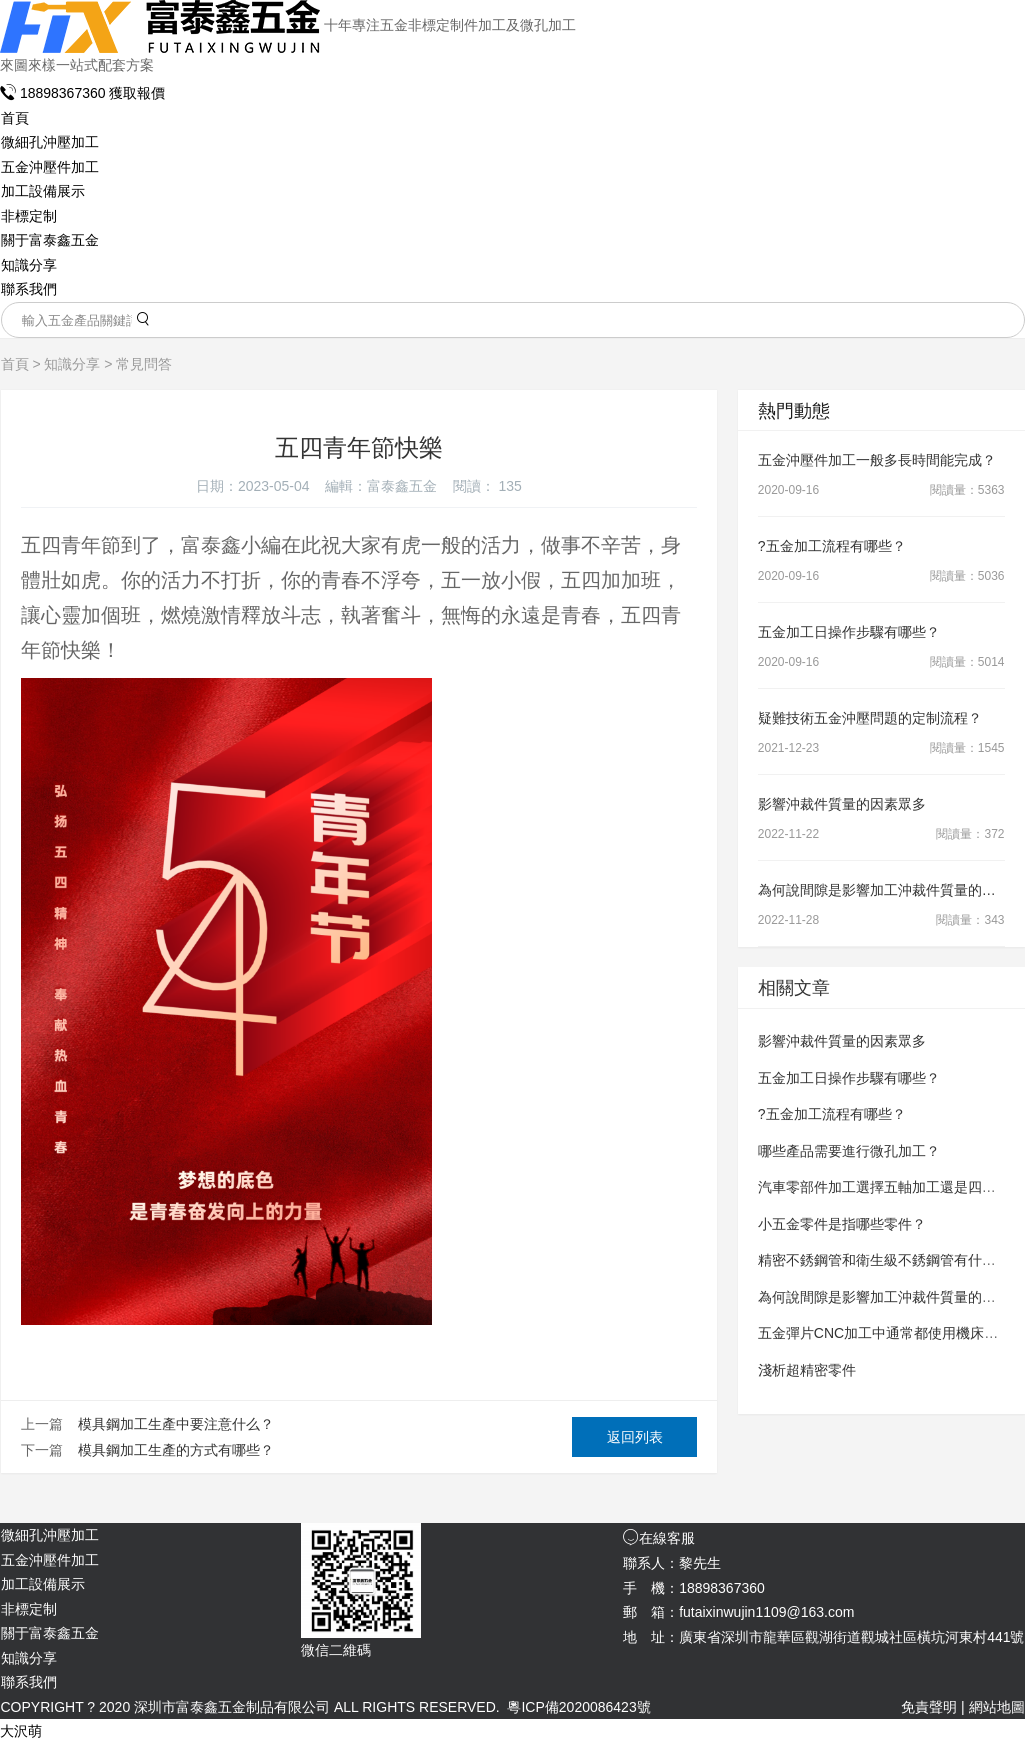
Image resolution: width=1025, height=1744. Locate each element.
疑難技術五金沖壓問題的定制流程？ (870, 718)
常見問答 (144, 364)
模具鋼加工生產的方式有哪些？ (176, 1450)
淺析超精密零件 (807, 1370)
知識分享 (29, 265)
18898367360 (54, 93)
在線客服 (659, 1538)
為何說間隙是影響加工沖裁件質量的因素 (884, 890)
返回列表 (635, 1437)
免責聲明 (929, 1707)
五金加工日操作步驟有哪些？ (849, 632)
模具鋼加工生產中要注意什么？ (176, 1424)
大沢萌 (21, 1731)
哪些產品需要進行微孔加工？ (849, 1151)
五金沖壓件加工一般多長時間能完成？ (877, 460)
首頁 (15, 118)
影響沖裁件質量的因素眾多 (842, 804)
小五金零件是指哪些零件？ (842, 1224)
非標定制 (29, 216)
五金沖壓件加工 (50, 167)
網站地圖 (997, 1707)
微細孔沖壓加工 (50, 142)
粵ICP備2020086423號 (578, 1707)
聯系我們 (29, 289)
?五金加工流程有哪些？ (832, 546)
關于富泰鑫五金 (50, 240)
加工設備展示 (43, 191)
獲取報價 (137, 93)
